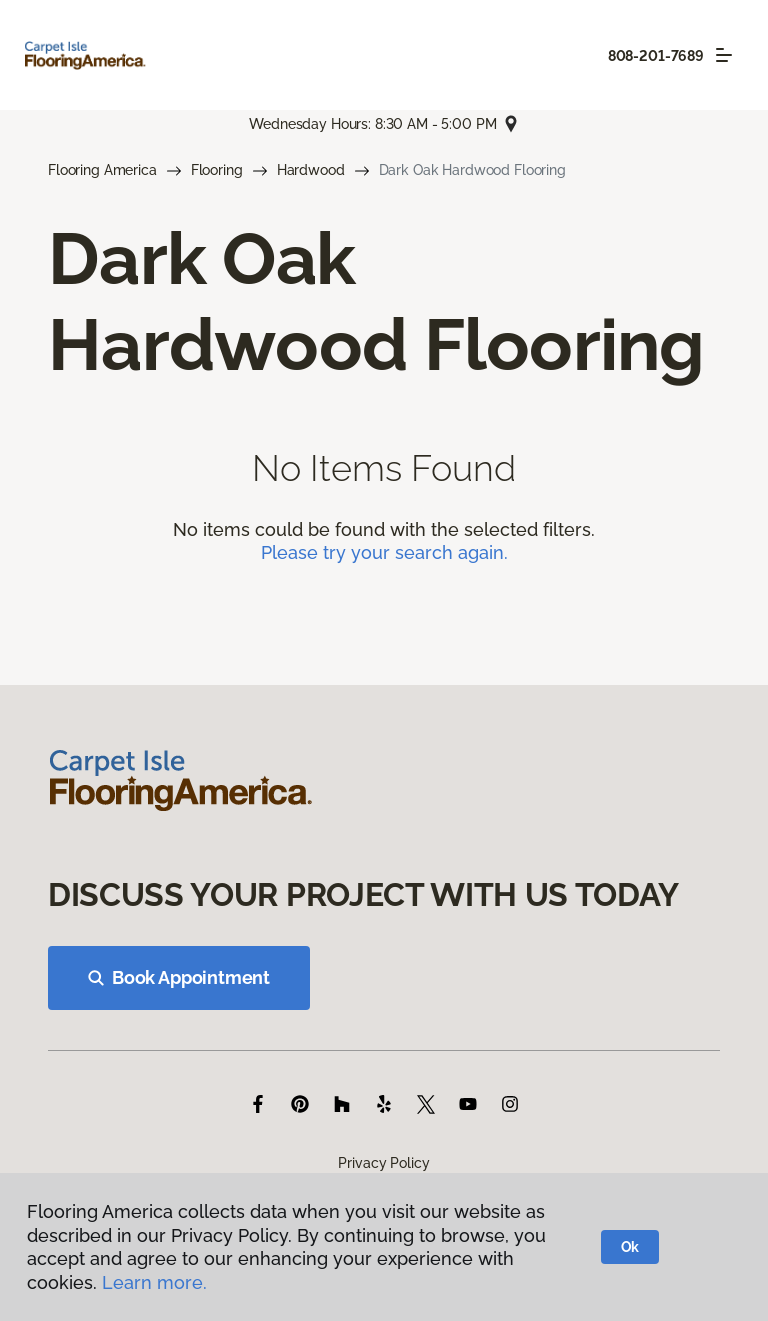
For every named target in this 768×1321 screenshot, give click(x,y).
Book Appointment (179, 977)
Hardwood (311, 170)
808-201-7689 (656, 56)
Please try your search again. (384, 552)
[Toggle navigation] (724, 55)
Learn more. (154, 1282)
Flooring (217, 170)
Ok (630, 1247)
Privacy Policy (383, 1163)
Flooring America (102, 170)
